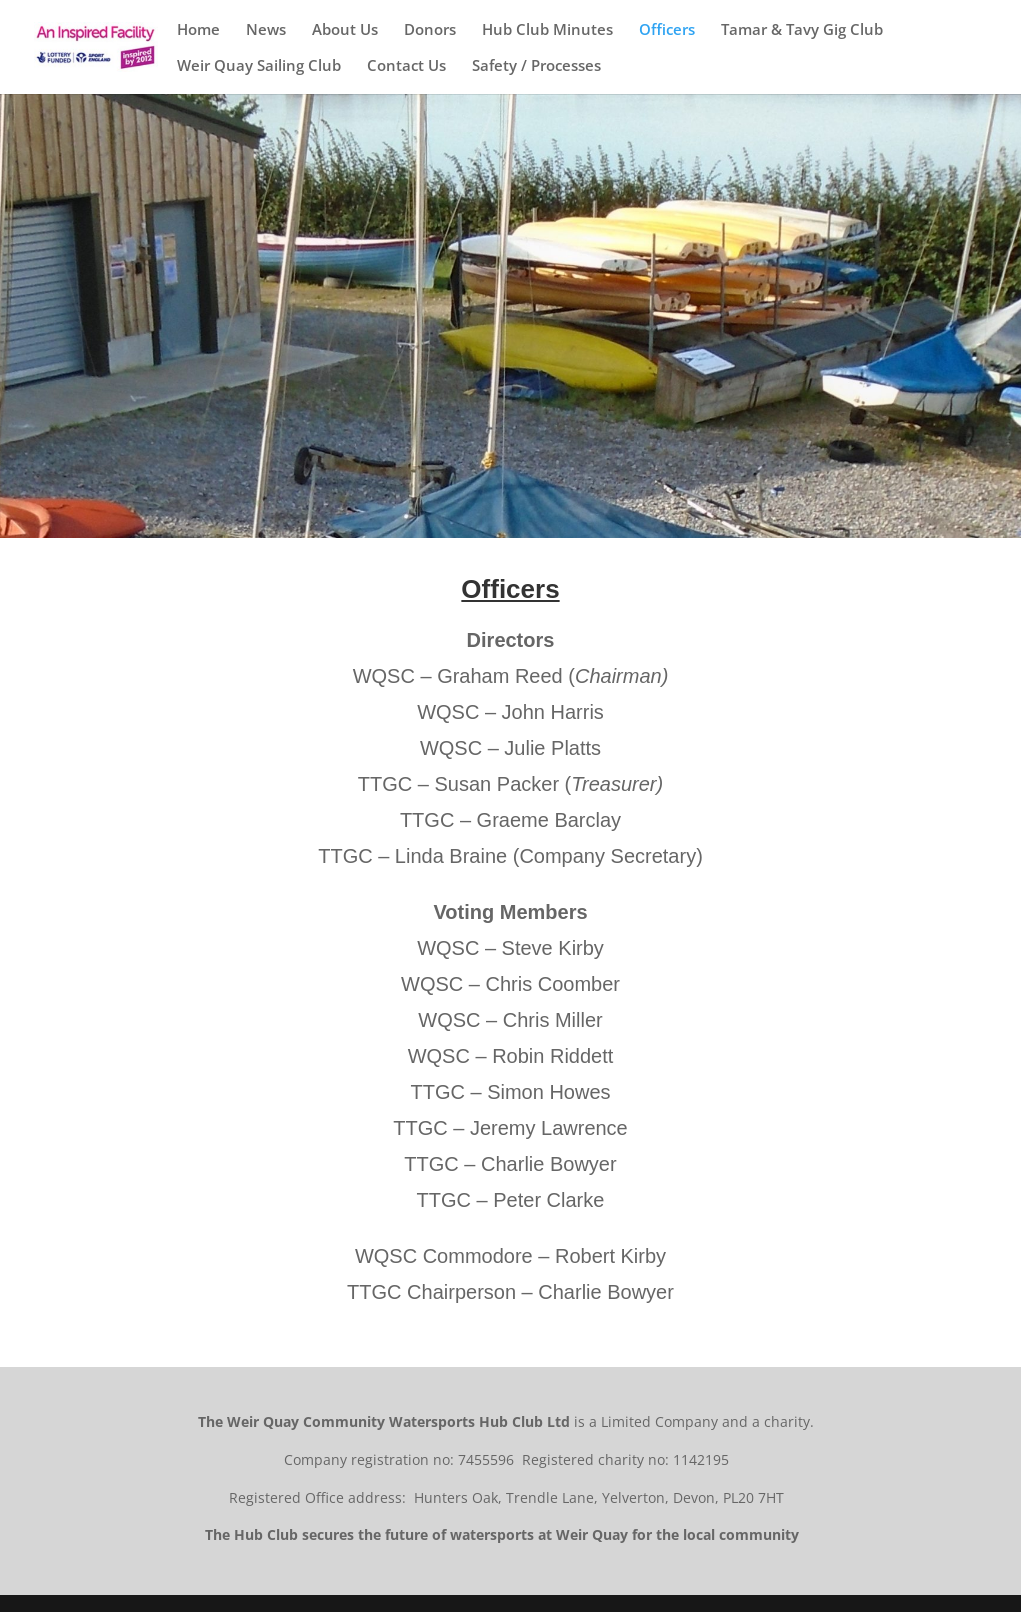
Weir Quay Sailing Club (259, 66)
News (266, 30)
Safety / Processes (536, 66)
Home (198, 30)
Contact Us (406, 66)
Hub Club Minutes (547, 30)
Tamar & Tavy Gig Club (802, 30)
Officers (667, 30)
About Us (345, 30)
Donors (430, 30)
